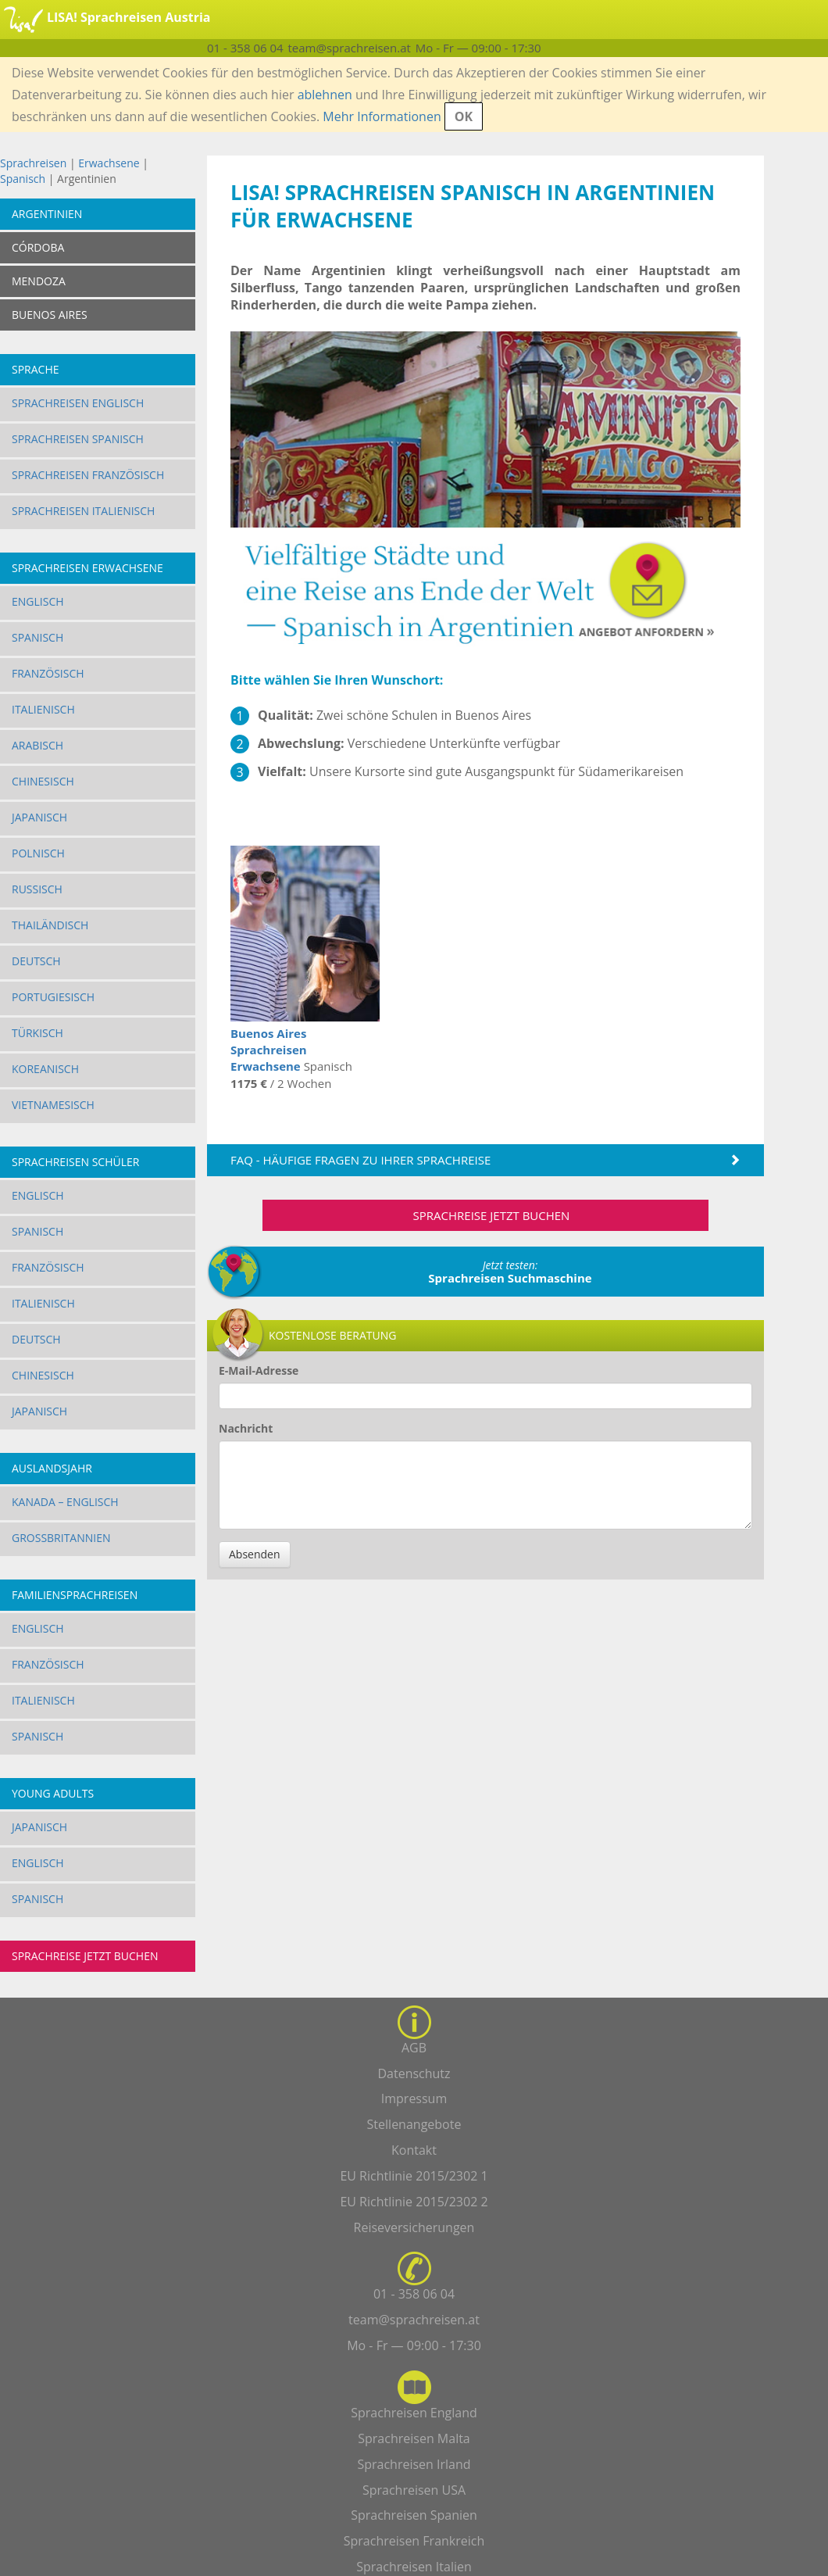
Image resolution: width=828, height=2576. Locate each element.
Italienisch (43, 709)
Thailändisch (50, 925)
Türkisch (37, 1032)
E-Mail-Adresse (258, 1370)
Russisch (37, 889)
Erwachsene (108, 163)
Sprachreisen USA (414, 2490)
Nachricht (246, 1428)
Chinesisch (43, 781)
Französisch (48, 673)
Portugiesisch (53, 996)
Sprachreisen (33, 163)
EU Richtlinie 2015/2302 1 (413, 2175)
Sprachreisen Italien (414, 2566)
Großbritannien (61, 1537)
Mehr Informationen (382, 116)
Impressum (414, 2098)
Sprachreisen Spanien (414, 2515)
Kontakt (414, 2150)
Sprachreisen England (414, 2412)
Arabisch (37, 745)
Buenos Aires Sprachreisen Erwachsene (268, 1050)
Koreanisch (45, 1068)
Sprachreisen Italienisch (83, 510)
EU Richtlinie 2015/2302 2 (413, 2201)
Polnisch (38, 853)
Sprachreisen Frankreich (414, 2540)
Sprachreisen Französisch (88, 474)
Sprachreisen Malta (414, 2438)
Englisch (38, 601)
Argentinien (47, 213)
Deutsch (36, 960)
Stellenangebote (414, 2124)
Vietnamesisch (53, 1104)
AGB (414, 2047)
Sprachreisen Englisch (78, 402)
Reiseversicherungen (414, 2227)
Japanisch (39, 817)
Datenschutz (413, 2073)
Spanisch (22, 178)
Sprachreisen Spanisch (78, 438)
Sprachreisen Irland (413, 2464)
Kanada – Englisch (65, 1501)
